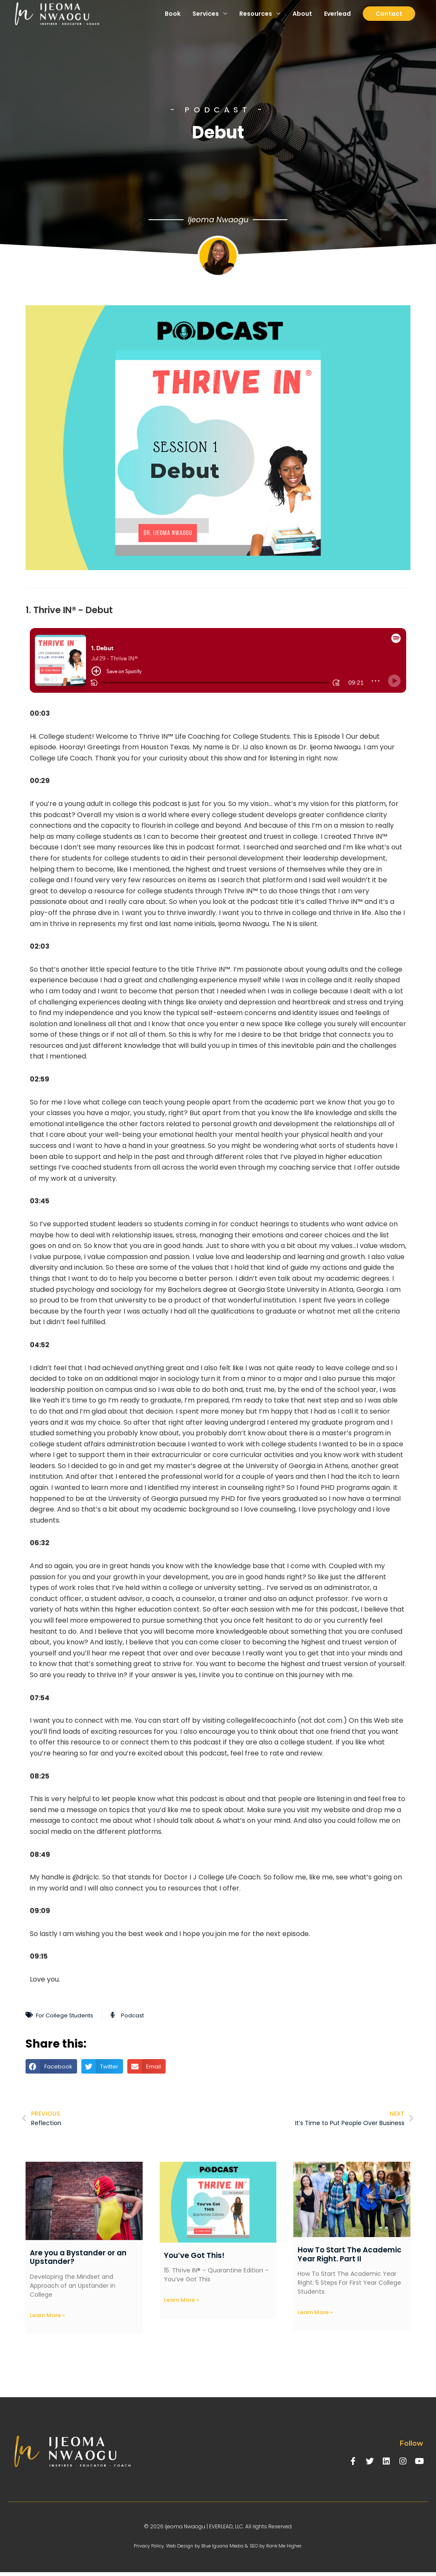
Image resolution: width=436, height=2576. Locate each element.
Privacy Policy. (141, 2549)
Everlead (337, 21)
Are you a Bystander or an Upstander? (78, 2260)
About (302, 21)
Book (173, 21)
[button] (51, 2066)
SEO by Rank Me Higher (283, 2549)
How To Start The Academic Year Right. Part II (350, 2257)
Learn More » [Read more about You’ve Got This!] (181, 2303)
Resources (255, 21)
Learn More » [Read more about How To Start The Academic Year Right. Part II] (315, 2316)
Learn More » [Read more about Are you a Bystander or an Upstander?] (47, 2319)
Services (205, 21)
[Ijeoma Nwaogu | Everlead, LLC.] (64, 21)
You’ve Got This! (194, 2258)
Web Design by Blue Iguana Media (204, 2549)
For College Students (71, 2015)
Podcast (147, 2015)
